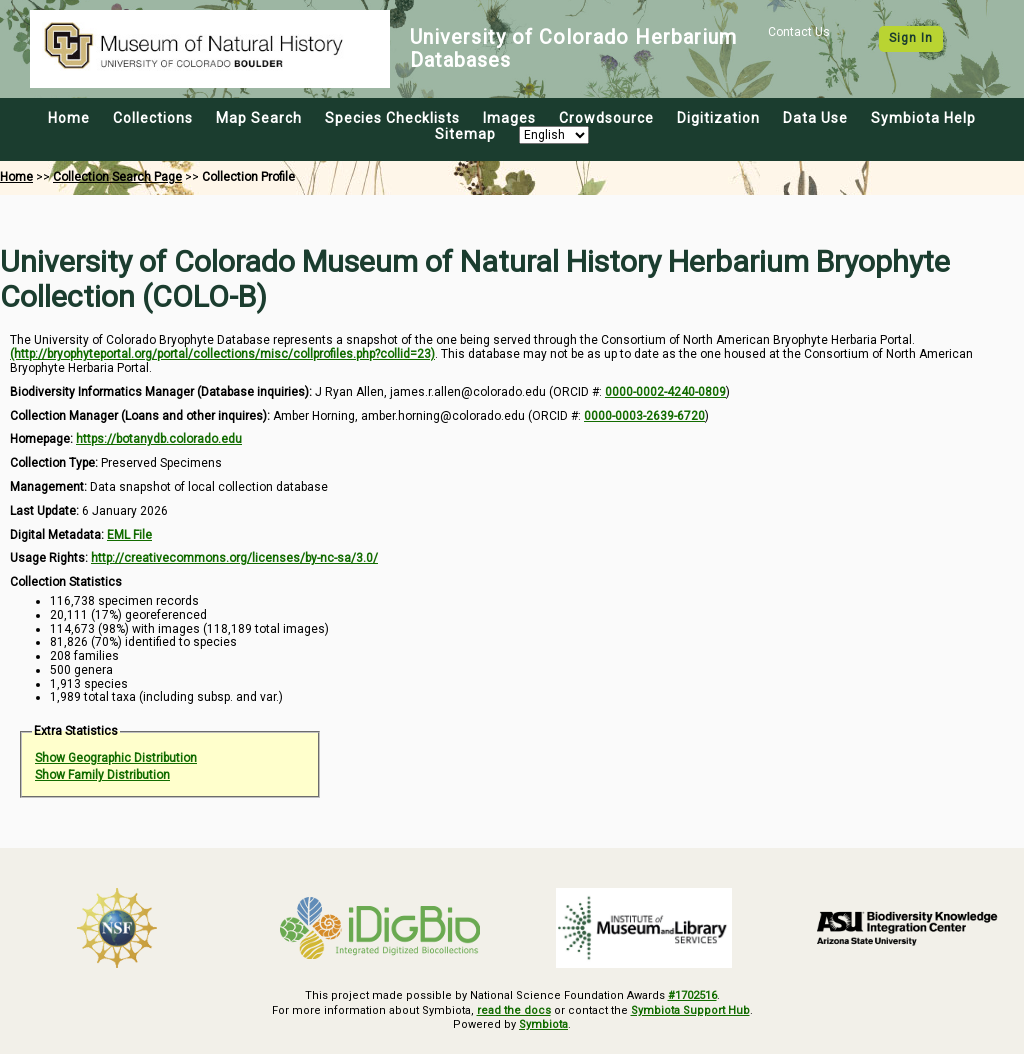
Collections (153, 118)
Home (69, 118)
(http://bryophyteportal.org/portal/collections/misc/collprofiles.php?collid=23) (222, 354)
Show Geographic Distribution (116, 758)
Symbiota (543, 1024)
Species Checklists (392, 118)
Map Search (259, 118)
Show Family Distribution (102, 775)
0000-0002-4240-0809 (665, 392)
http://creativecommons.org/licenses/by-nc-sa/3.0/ (234, 558)
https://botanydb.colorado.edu (159, 439)
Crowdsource (606, 118)
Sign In (911, 38)
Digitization (718, 118)
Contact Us (799, 32)
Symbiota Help (923, 118)
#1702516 (692, 995)
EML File (129, 535)
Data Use (815, 118)
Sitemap (465, 134)
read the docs (514, 1010)
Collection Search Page (117, 177)
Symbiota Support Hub (690, 1010)
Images (509, 118)
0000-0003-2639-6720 (644, 416)
